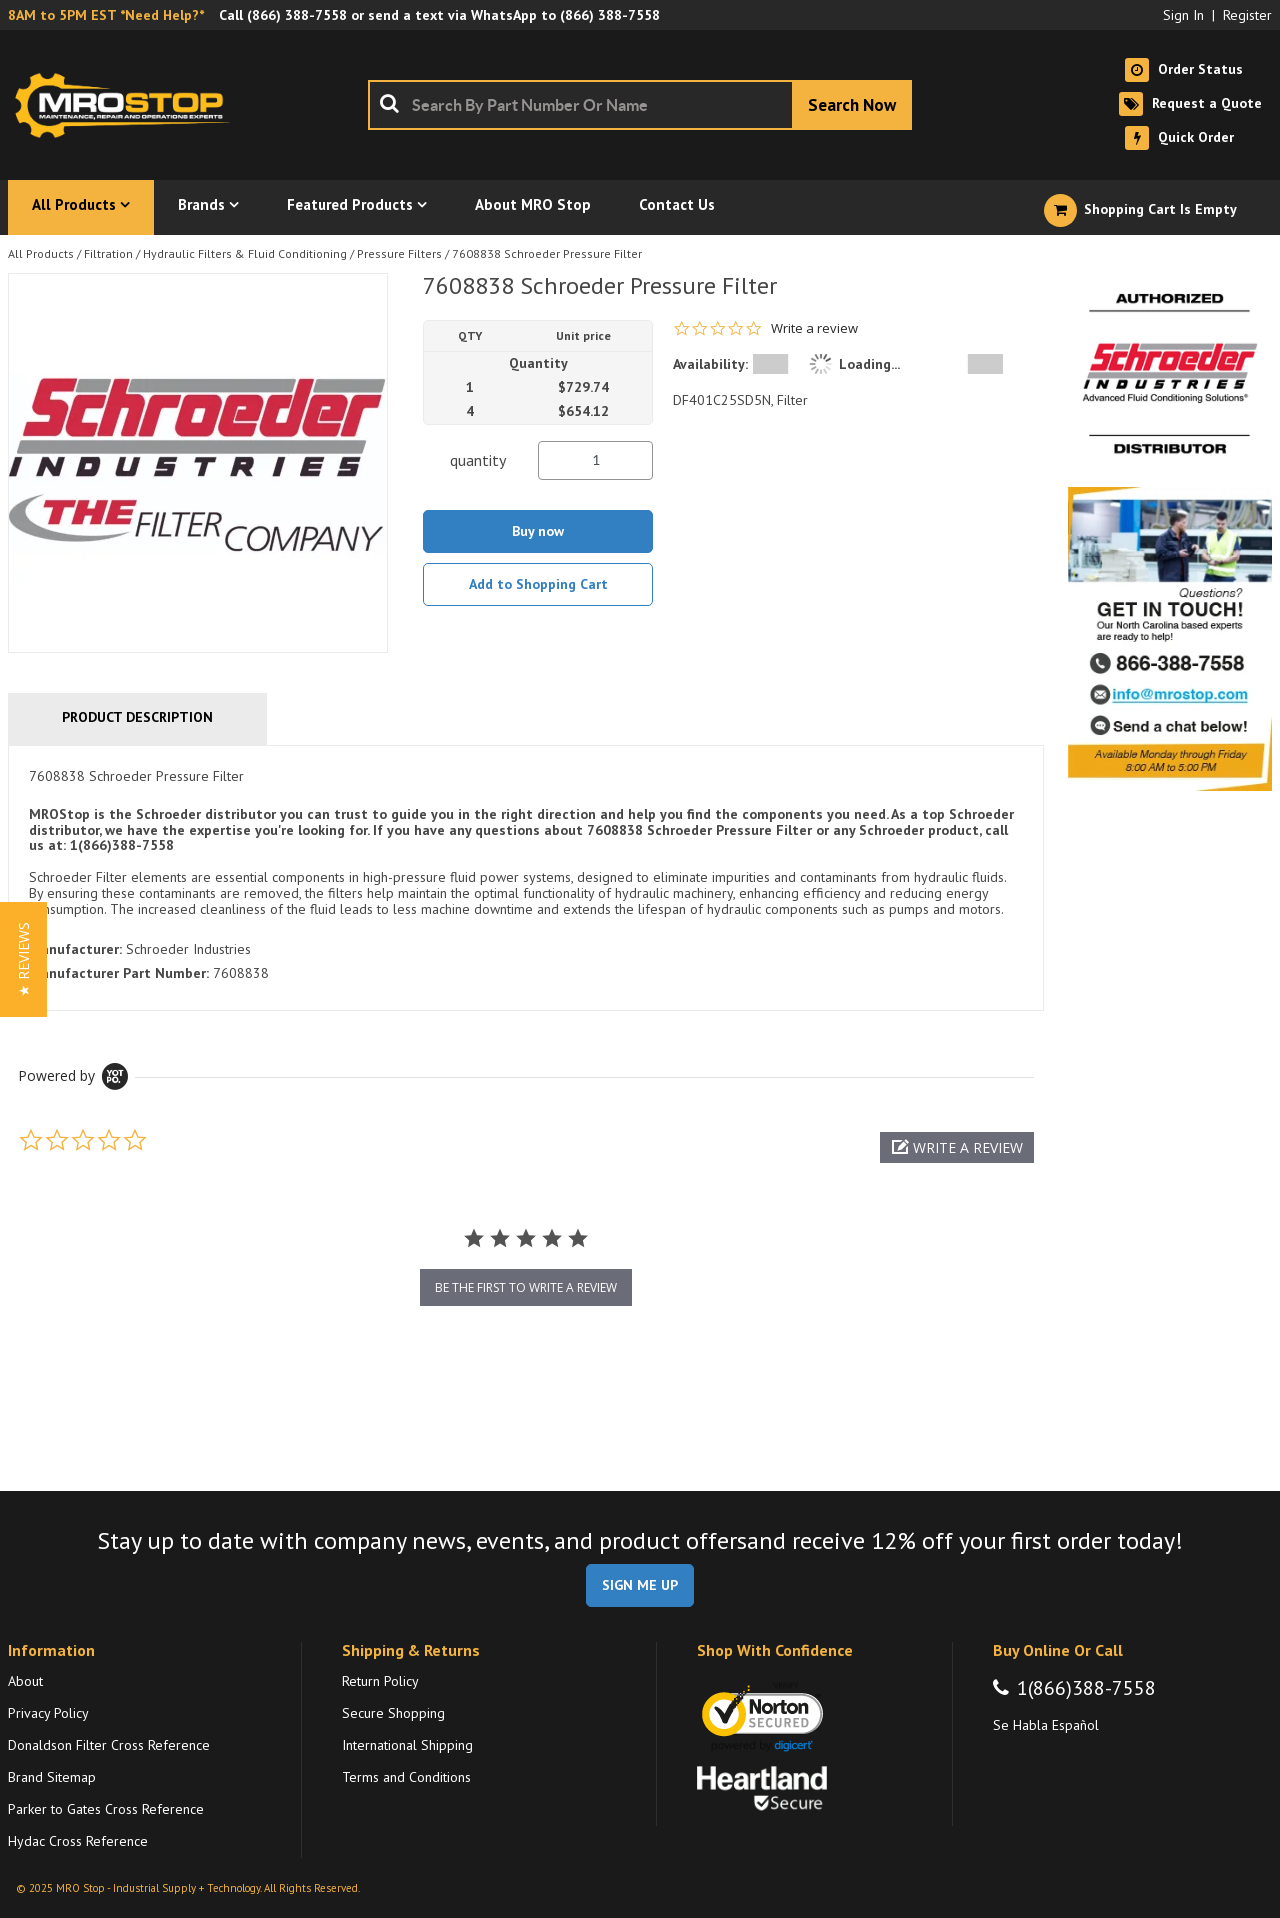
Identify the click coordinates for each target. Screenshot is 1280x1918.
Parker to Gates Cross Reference (106, 1809)
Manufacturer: (75, 949)
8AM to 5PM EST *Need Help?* (106, 15)
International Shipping (407, 1745)
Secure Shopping (393, 1713)
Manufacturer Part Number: (119, 973)
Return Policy (380, 1681)
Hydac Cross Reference (78, 1841)
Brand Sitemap (52, 1777)
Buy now (538, 531)
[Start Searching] (852, 105)
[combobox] (640, 105)
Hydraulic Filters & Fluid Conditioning (245, 253)
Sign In (1183, 15)
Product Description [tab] (137, 717)
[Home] (128, 105)
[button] (957, 1147)
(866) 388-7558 (297, 15)
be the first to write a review (526, 1287)
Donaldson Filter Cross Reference (109, 1745)
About (25, 1681)
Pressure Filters (399, 253)
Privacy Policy (48, 1713)
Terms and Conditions (406, 1777)
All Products (41, 253)
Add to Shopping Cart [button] (538, 584)
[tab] (526, 878)
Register (1247, 15)
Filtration (108, 253)
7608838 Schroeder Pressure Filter (547, 253)
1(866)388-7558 (1086, 1688)
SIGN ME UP (640, 1585)
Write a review (814, 328)
